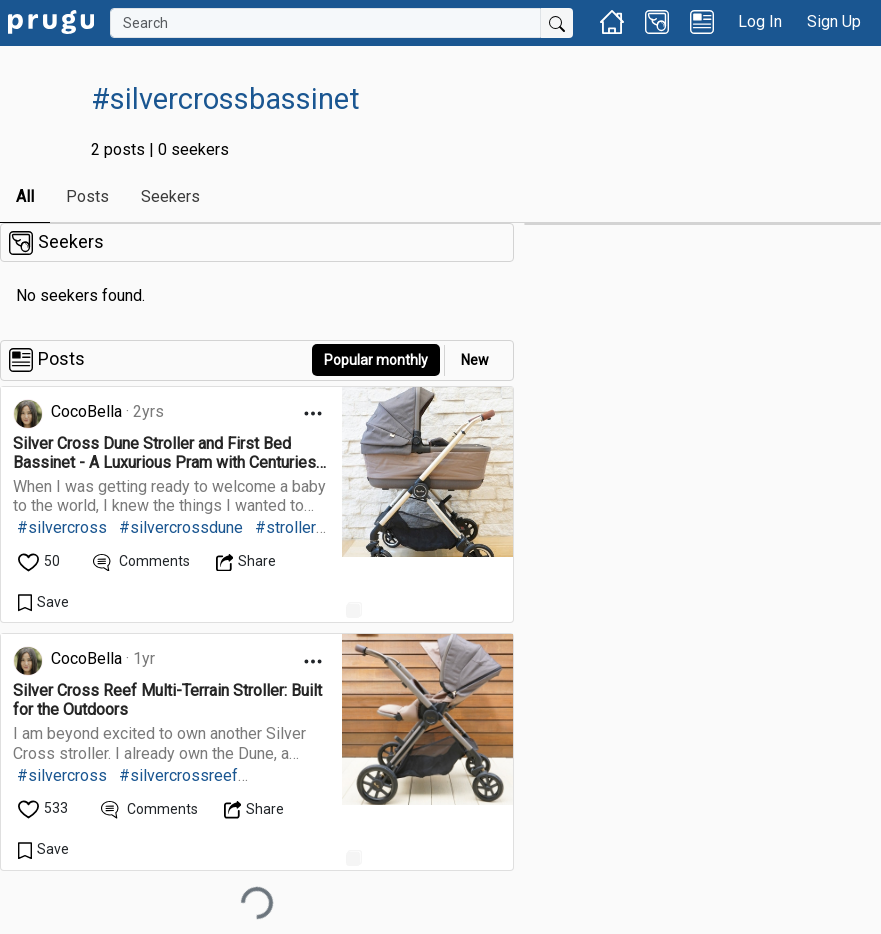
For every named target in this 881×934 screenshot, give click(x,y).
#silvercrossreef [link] (178, 775)
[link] (51, 20)
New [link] (475, 360)
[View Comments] (141, 561)
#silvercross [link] (62, 527)
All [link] (25, 196)
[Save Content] (43, 602)
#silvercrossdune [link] (181, 527)
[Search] (325, 23)
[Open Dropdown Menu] (313, 413)
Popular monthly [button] (376, 360)
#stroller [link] (285, 527)
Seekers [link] (170, 196)
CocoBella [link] (86, 411)
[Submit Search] (557, 23)
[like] (40, 561)
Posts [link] (87, 196)
